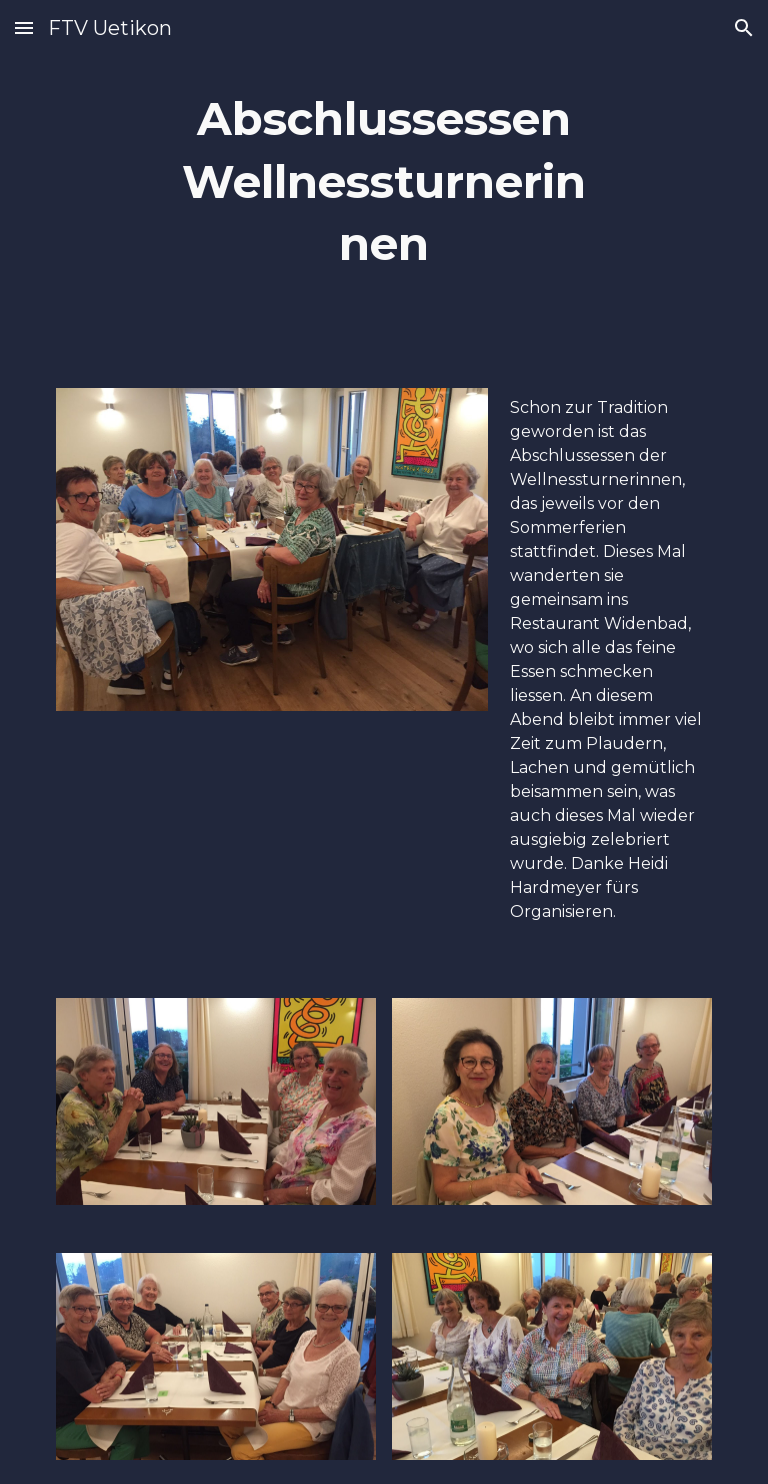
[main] (383, 182)
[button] (24, 27)
